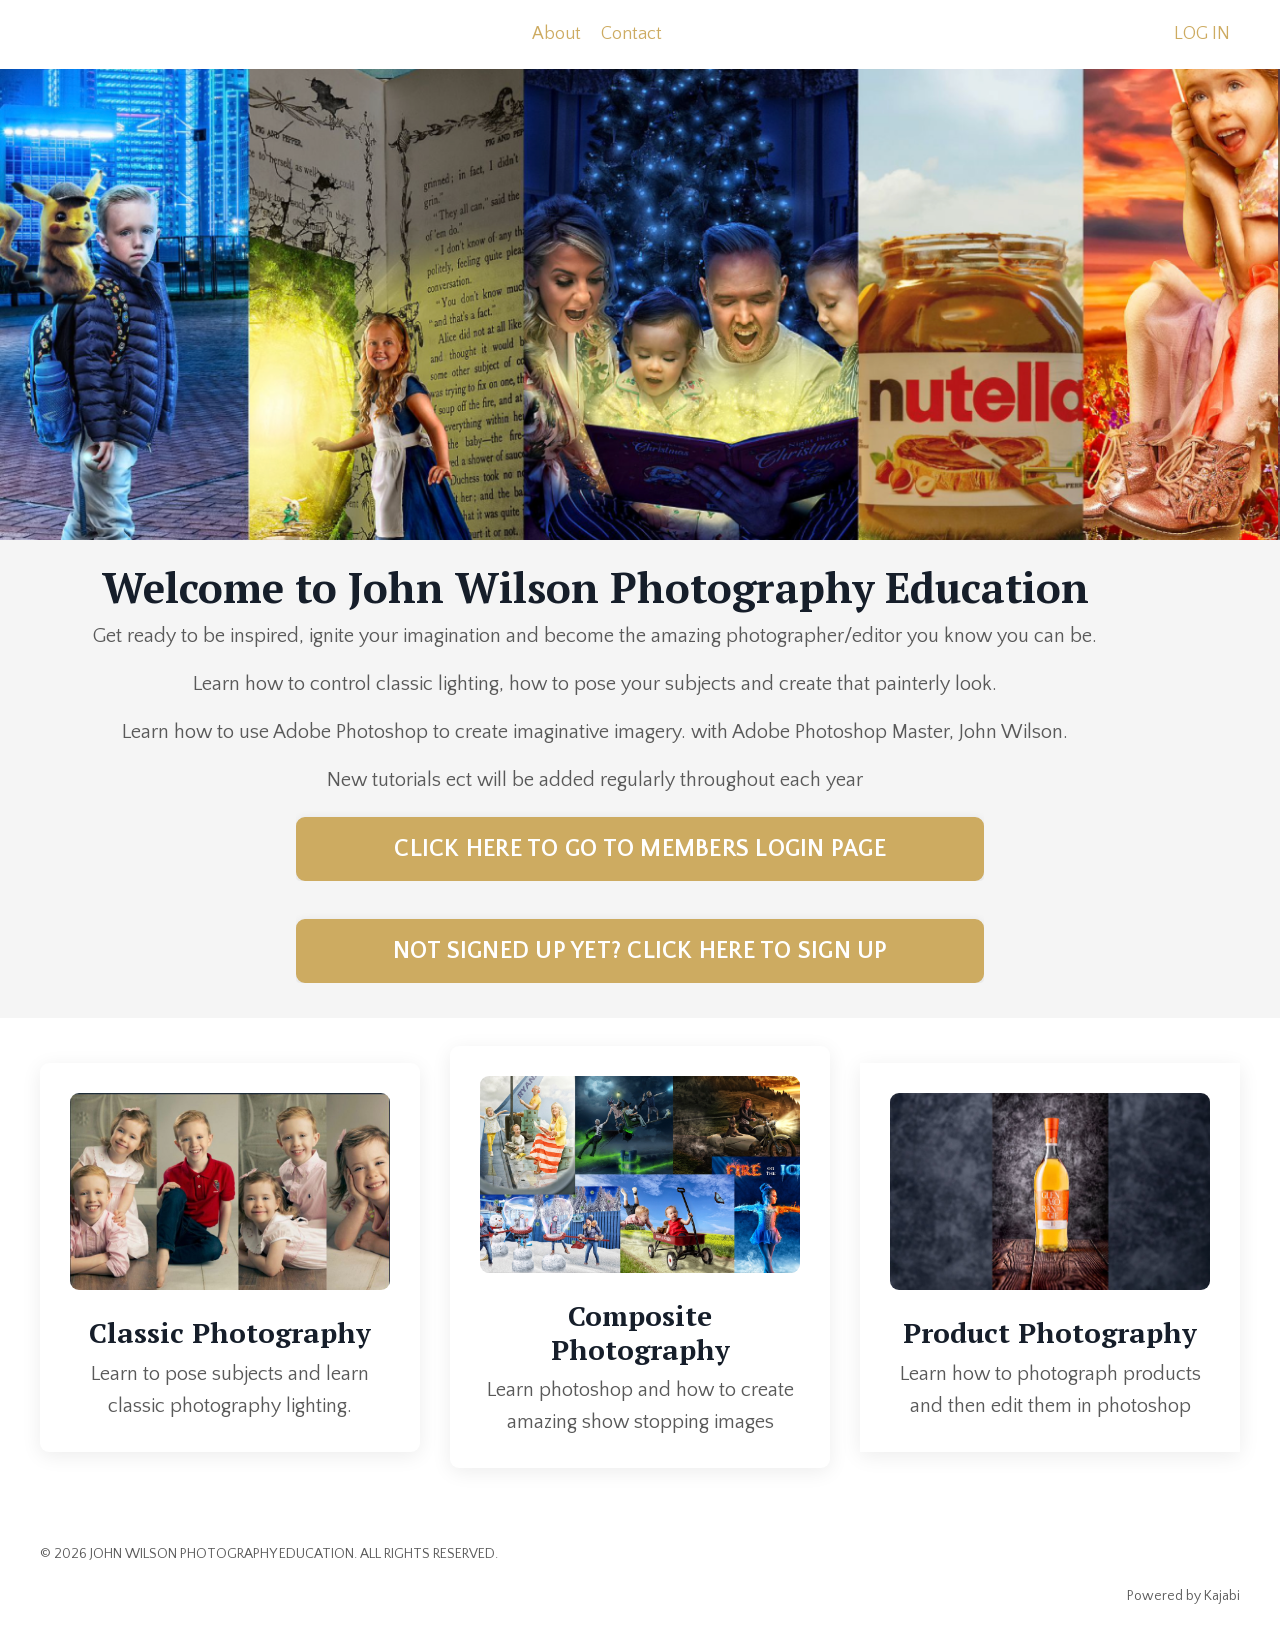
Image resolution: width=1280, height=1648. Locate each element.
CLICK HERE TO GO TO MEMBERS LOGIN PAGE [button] (640, 849)
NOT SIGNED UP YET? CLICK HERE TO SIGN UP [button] (640, 951)
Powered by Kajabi (1183, 1596)
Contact (631, 34)
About (556, 34)
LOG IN (1202, 34)
